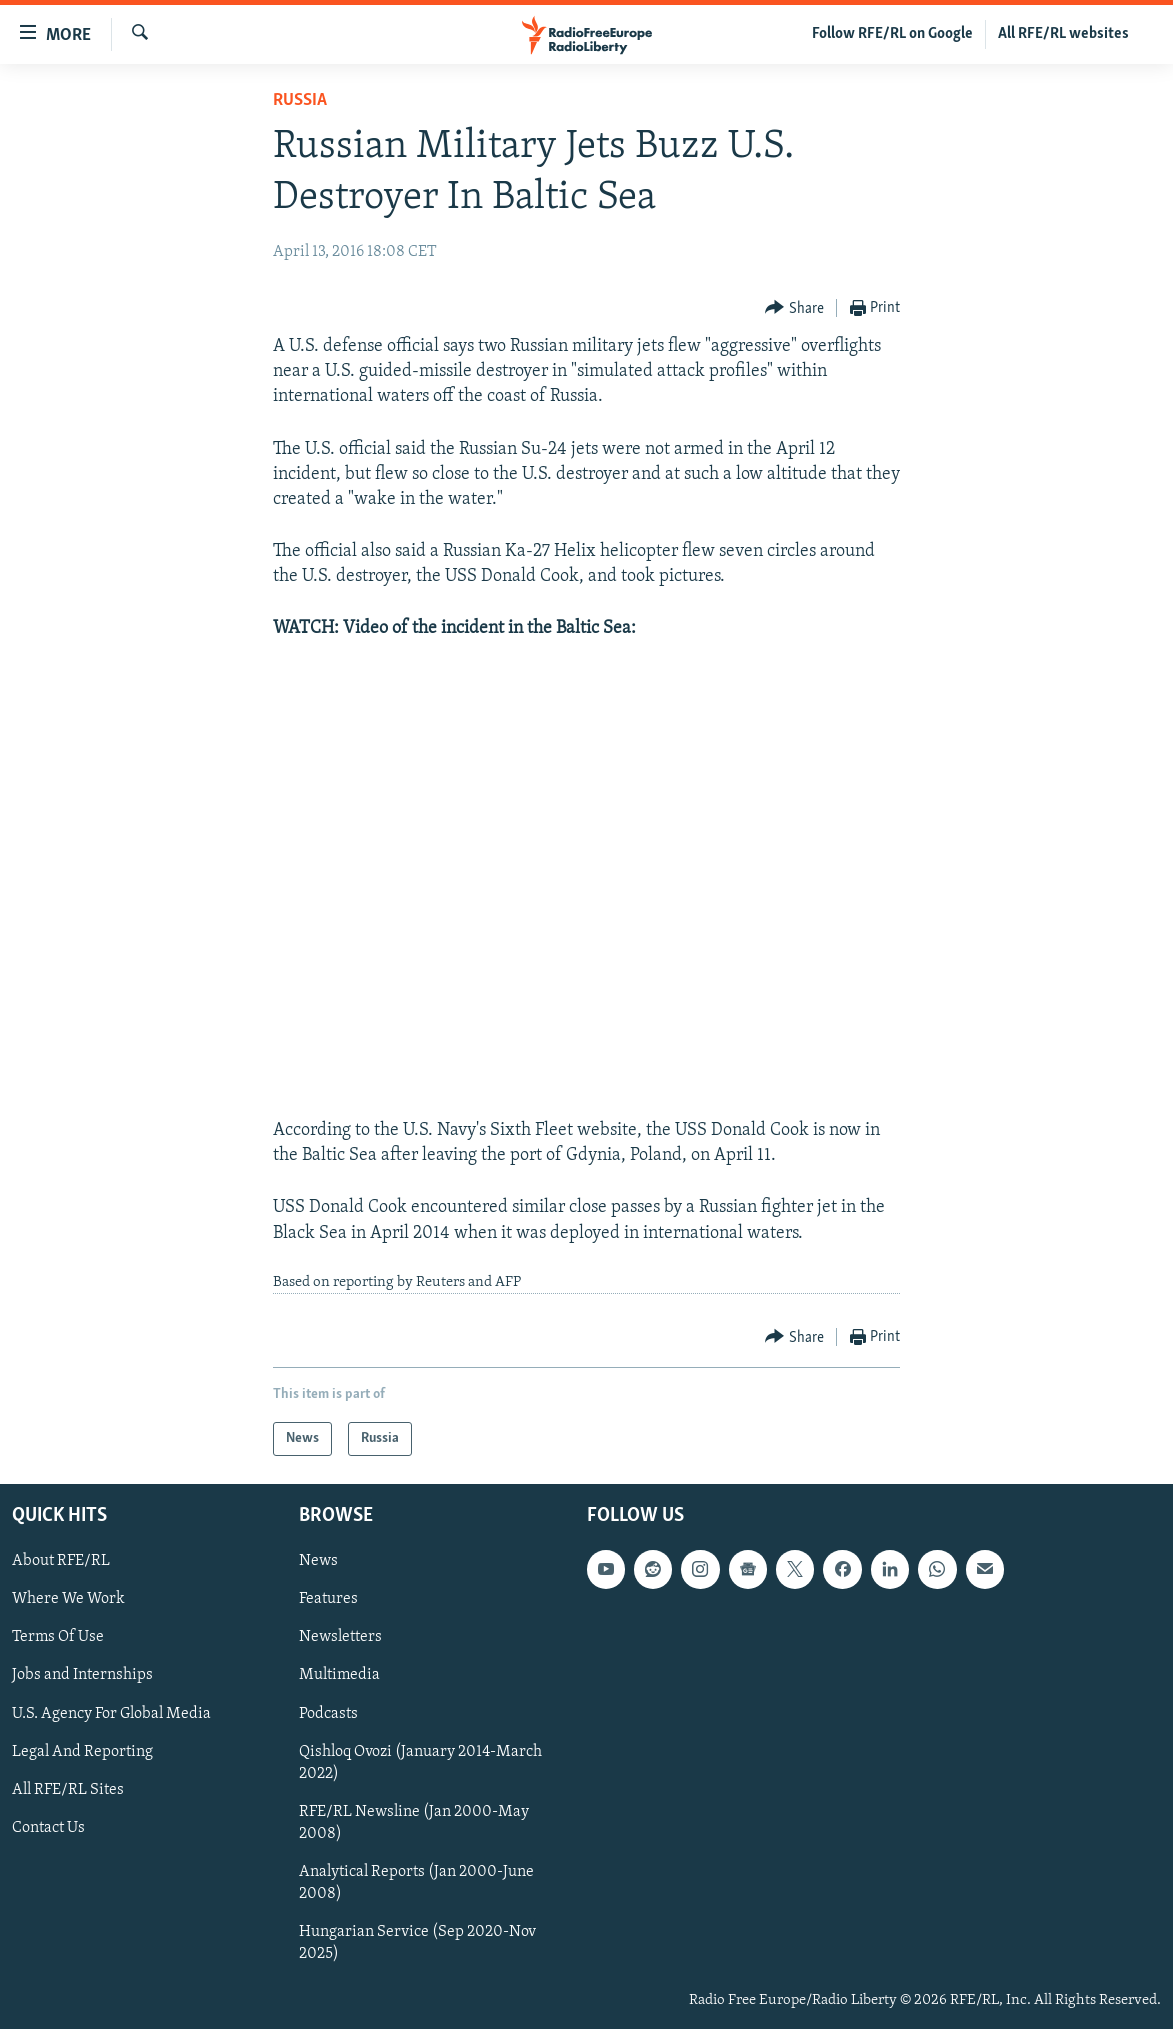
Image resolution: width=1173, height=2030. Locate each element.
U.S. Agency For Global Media (111, 1714)
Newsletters (340, 1638)
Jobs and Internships (82, 1676)
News (318, 1562)
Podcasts (328, 1714)
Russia (300, 100)
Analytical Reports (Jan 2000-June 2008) (416, 1883)
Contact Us (48, 1828)
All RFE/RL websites (1063, 34)
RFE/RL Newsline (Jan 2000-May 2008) (414, 1823)
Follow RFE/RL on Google (892, 34)
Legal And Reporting (82, 1752)
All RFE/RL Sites (68, 1790)
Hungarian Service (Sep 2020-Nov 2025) (417, 1943)
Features (328, 1600)
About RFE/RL (61, 1562)
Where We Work (68, 1600)
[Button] (794, 308)
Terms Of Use (58, 1638)
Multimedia (339, 1676)
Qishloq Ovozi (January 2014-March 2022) (420, 1763)
